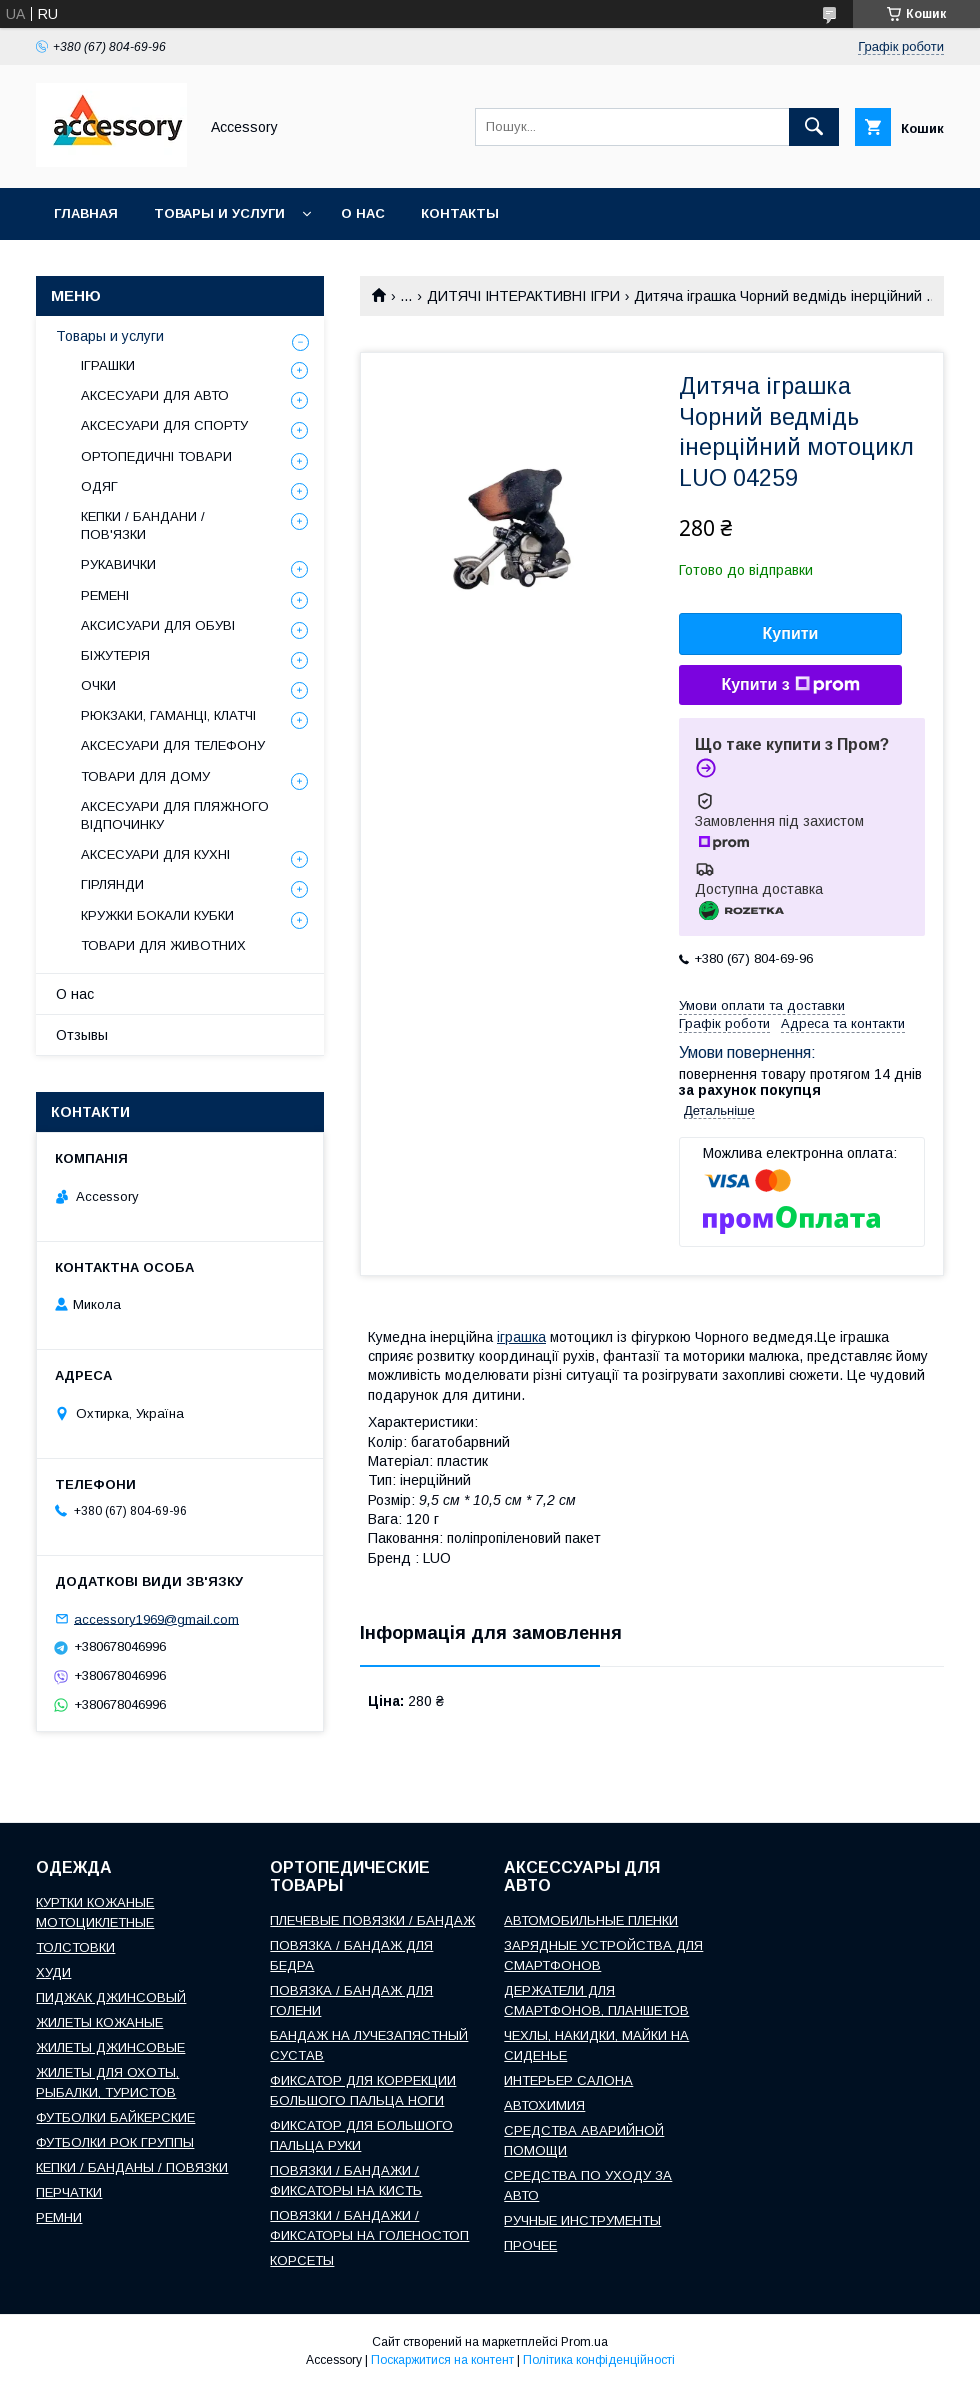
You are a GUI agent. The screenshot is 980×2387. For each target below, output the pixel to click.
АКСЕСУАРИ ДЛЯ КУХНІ (155, 854)
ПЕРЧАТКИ (69, 2192)
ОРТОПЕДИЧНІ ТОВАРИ (156, 456)
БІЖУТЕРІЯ (115, 655)
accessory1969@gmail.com (156, 1618)
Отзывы (82, 1035)
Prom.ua (584, 2342)
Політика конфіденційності (599, 2360)
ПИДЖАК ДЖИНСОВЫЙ (111, 1997)
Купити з (790, 685)
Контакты (460, 213)
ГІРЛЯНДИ (112, 884)
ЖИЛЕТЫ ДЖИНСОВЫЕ (110, 2047)
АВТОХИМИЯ (544, 2105)
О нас (363, 213)
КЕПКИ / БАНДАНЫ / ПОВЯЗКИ (132, 2167)
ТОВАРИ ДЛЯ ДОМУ (145, 776)
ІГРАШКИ (108, 365)
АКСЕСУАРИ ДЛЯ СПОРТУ (164, 425)
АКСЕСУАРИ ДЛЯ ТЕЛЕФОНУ (173, 745)
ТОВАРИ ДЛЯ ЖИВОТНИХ (163, 945)
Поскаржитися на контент (442, 2360)
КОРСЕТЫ (302, 2260)
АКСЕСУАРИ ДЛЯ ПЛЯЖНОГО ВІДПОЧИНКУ (175, 815)
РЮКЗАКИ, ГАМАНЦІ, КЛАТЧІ (168, 715)
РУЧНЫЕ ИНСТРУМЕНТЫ (582, 2220)
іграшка (521, 1337)
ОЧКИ (98, 685)
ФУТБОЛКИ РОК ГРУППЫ (115, 2142)
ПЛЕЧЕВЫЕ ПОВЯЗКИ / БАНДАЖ (372, 1920)
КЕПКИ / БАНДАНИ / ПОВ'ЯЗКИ (143, 525)
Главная (86, 213)
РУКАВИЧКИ (118, 564)
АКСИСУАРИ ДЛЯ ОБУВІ (158, 625)
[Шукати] (814, 127)
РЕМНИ (59, 2217)
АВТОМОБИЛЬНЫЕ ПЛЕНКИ (591, 1920)
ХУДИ (53, 1972)
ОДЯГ (99, 486)
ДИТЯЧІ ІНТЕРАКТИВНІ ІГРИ (523, 296)
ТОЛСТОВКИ (75, 1947)
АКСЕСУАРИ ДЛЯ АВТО (155, 395)
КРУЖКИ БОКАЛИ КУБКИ (157, 915)
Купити (791, 633)
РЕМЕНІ (105, 595)
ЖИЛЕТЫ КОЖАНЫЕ (99, 2022)
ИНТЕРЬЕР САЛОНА (568, 2080)
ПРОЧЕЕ (530, 2245)
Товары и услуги (219, 213)
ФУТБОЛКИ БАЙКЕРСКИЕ (115, 2117)
